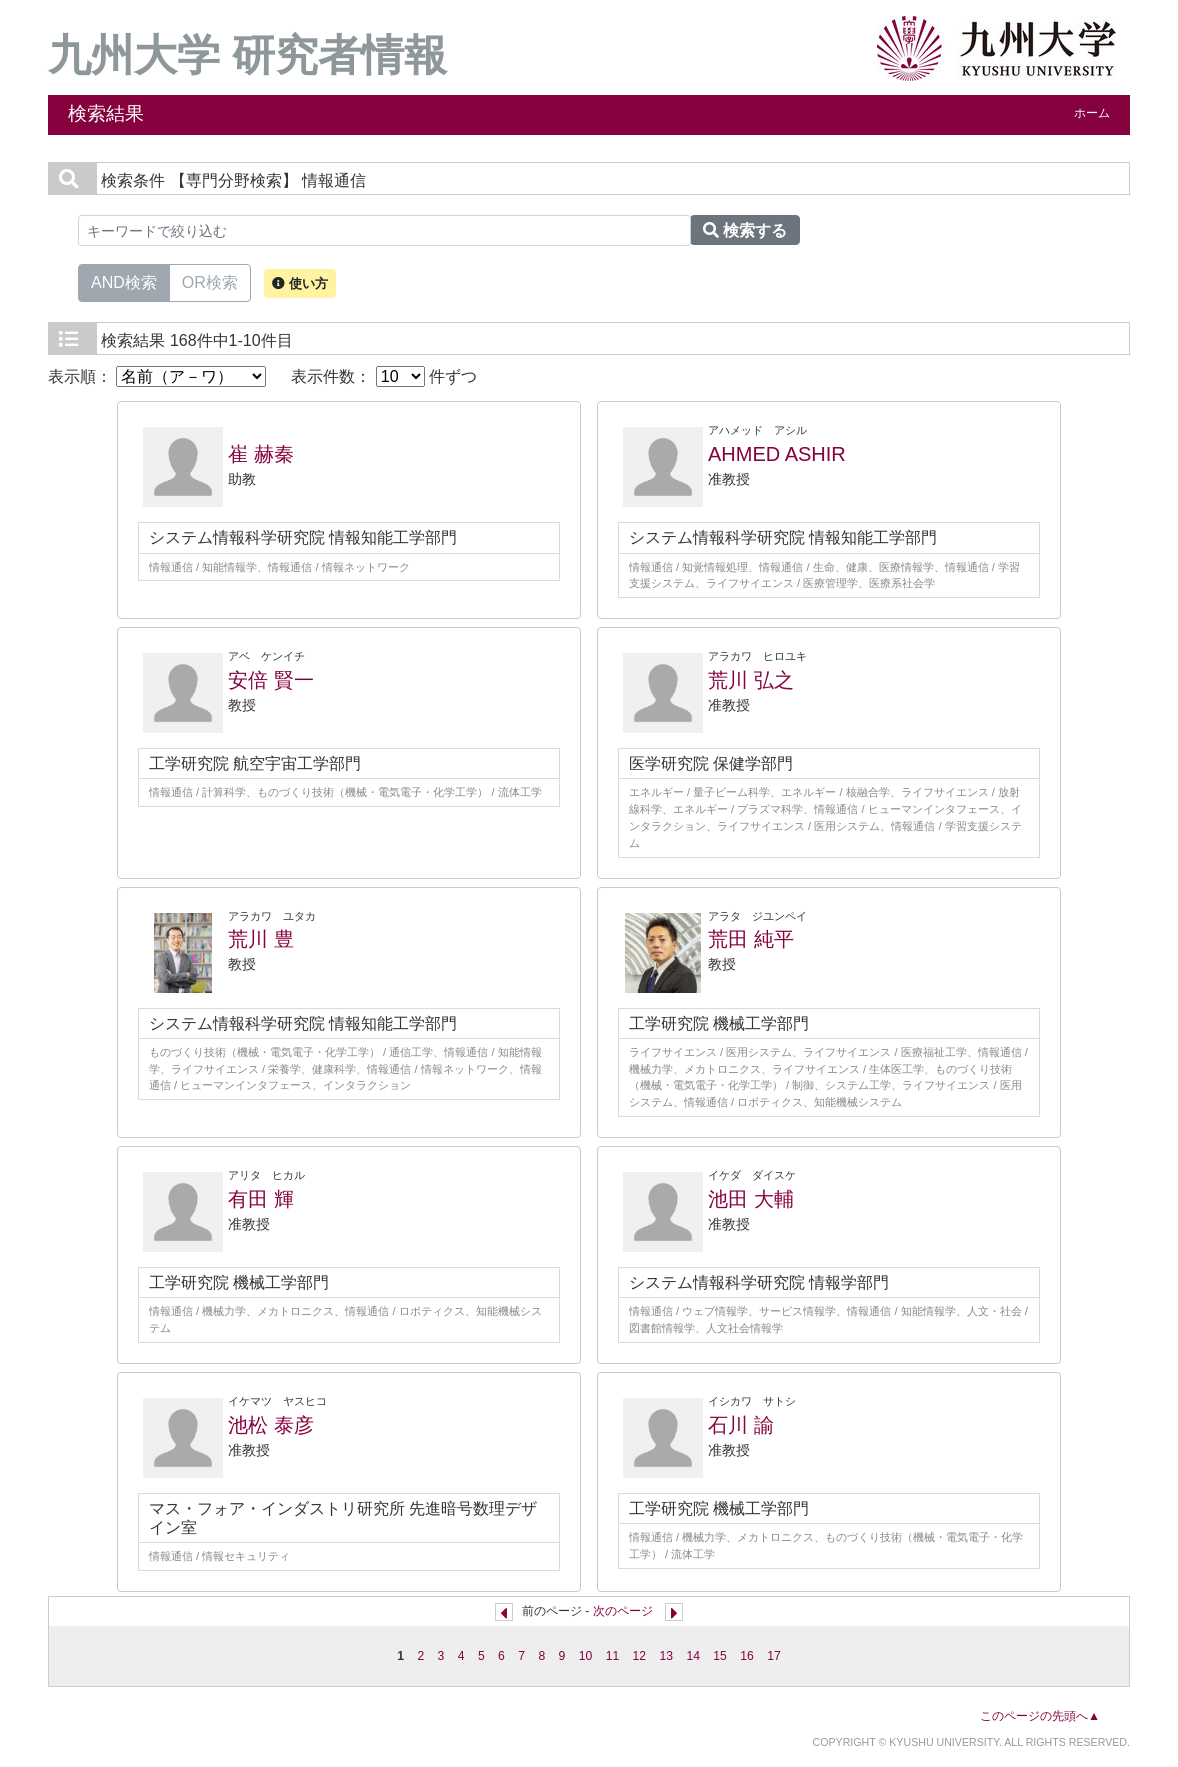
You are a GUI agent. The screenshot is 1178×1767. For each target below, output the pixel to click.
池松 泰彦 (271, 1425)
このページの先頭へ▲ (1040, 1716)
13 (666, 1656)
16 (747, 1656)
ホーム (1092, 113)
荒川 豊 (261, 939)
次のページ (623, 1611)
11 (613, 1656)
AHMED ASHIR (777, 454)
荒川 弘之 (751, 680)
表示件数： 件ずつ (384, 376)
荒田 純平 (751, 939)
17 (774, 1656)
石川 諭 (741, 1425)
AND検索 (124, 281)
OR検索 (210, 281)
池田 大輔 (751, 1199)
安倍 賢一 (271, 680)
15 (720, 1656)
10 (586, 1656)
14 (693, 1656)
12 (640, 1656)
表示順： (157, 376)
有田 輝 (261, 1199)
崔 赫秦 (261, 454)
